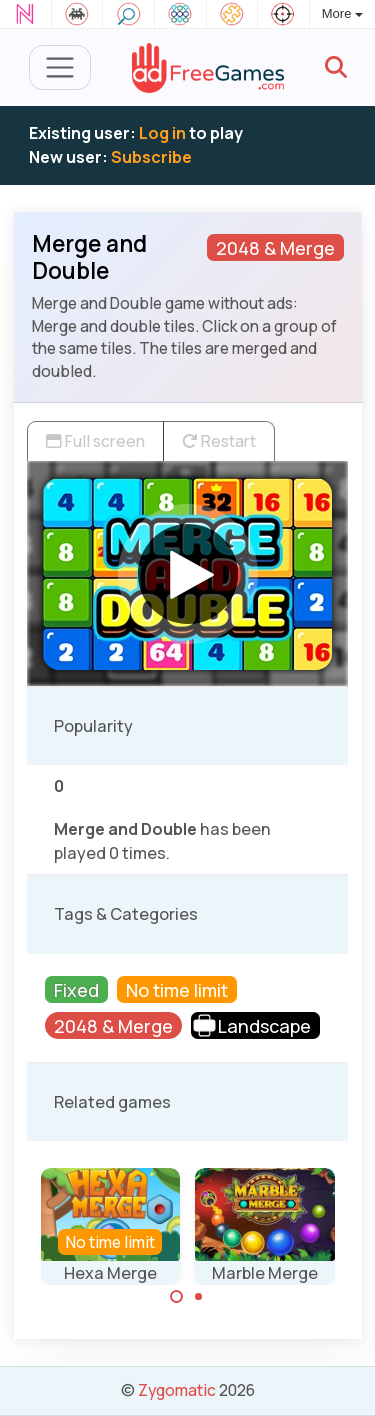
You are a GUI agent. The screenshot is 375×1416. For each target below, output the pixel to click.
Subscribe (151, 157)
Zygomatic (177, 1390)
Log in (162, 133)
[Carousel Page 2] (199, 1297)
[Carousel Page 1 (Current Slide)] (177, 1297)
